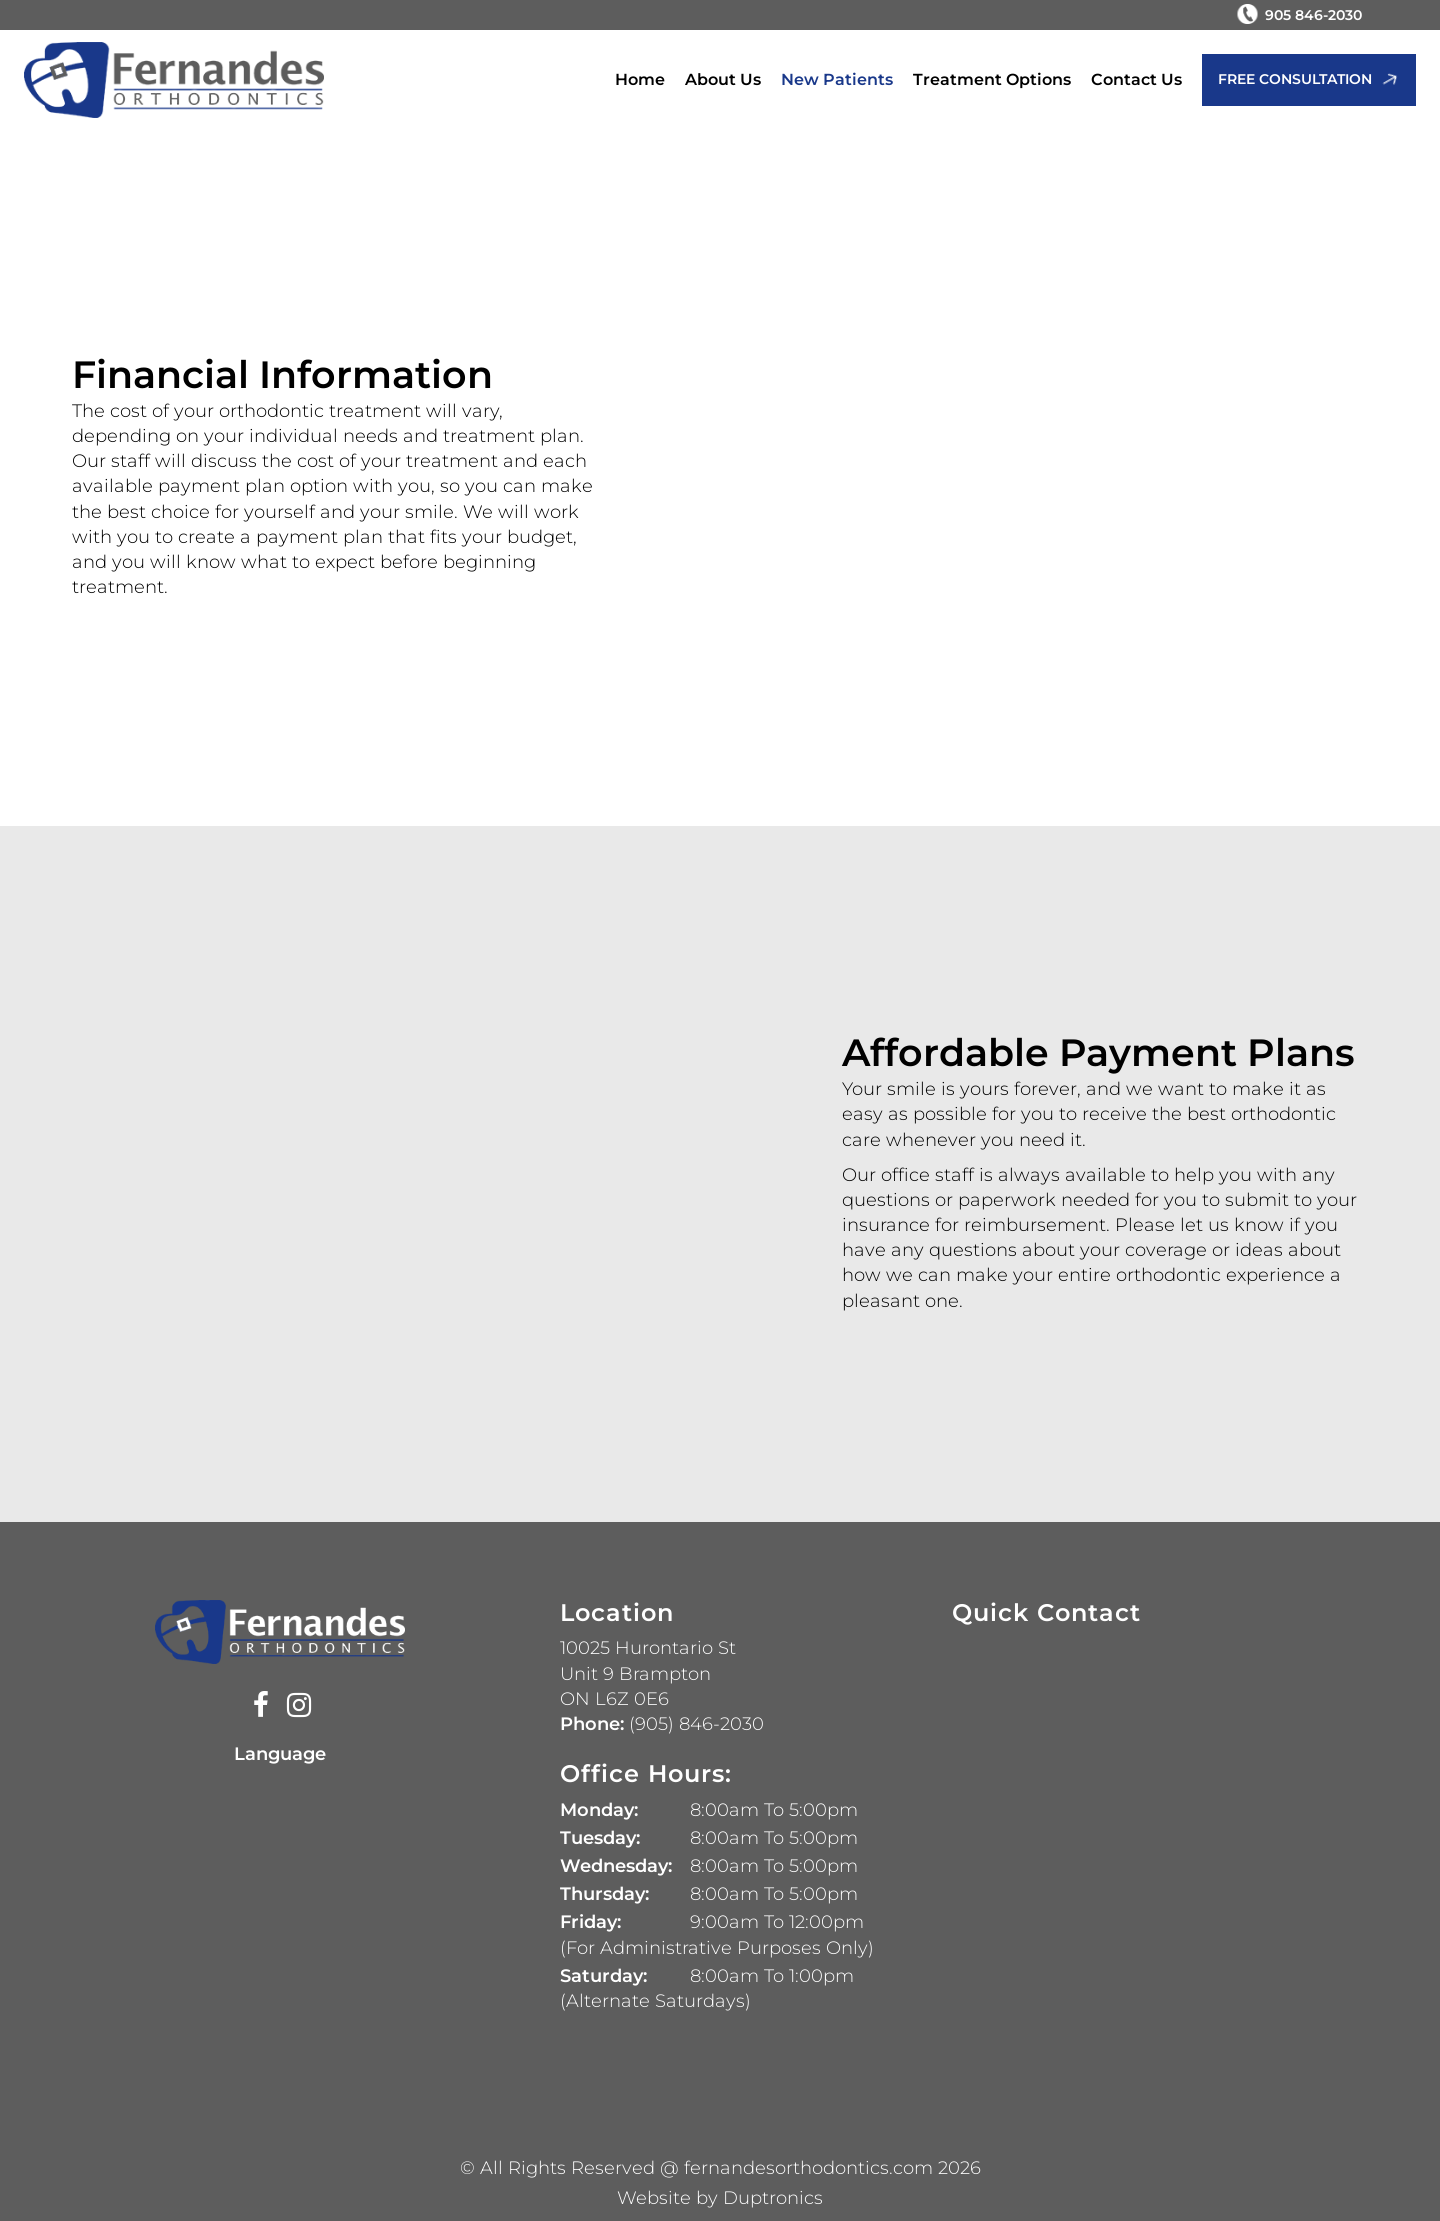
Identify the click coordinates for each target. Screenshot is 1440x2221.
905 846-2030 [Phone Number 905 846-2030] (1313, 15)
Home (640, 79)
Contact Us (1136, 79)
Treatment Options (992, 79)
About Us (723, 79)
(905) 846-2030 (694, 1724)
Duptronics (773, 2198)
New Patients (837, 79)
